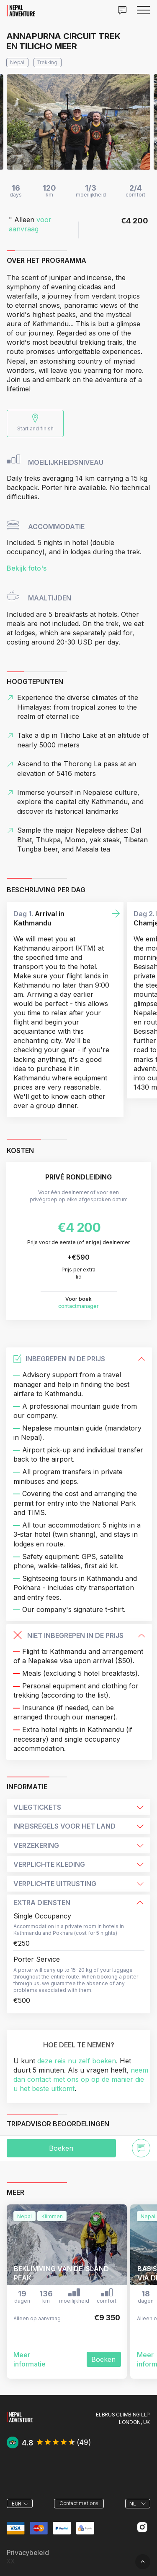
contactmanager (78, 1306)
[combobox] (20, 2503)
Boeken (61, 2148)
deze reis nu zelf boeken (76, 2061)
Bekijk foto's (26, 568)
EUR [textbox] (16, 2503)
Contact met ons (78, 2503)
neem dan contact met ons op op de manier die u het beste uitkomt (80, 2079)
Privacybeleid (28, 2553)
